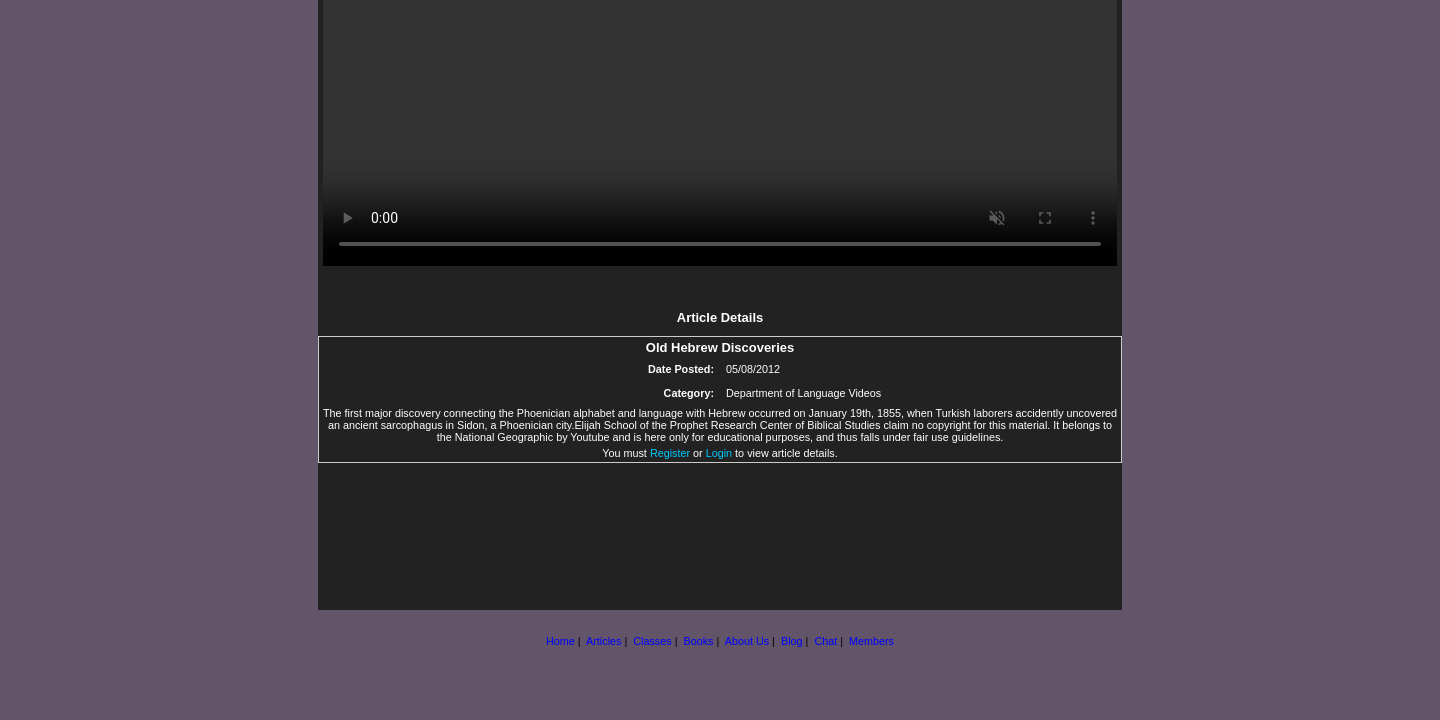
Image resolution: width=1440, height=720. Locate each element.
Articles (603, 641)
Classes (652, 641)
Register (670, 453)
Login (719, 453)
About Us (747, 641)
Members (871, 641)
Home (560, 641)
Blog (792, 641)
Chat (825, 641)
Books (698, 641)
